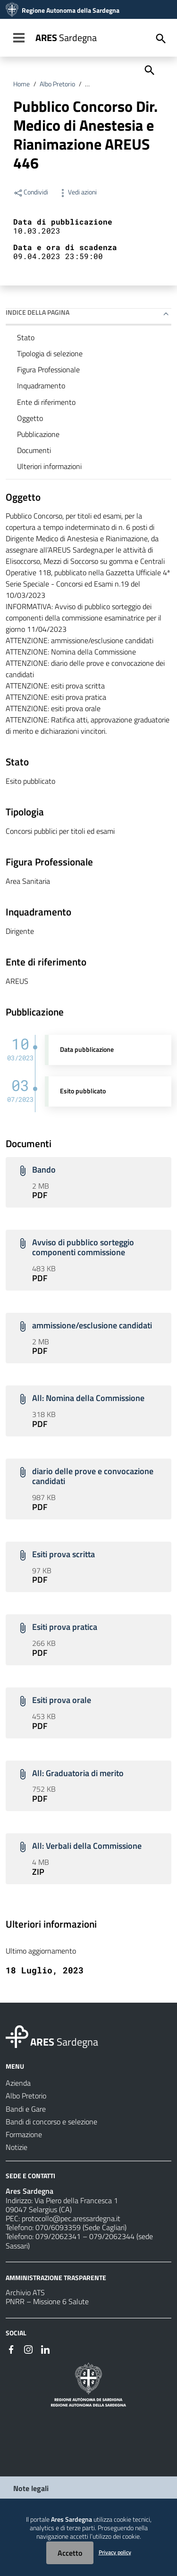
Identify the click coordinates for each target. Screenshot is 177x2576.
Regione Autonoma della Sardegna (70, 10)
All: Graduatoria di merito (78, 1773)
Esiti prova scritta (63, 1554)
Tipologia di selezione (50, 353)
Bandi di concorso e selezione (125, 84)
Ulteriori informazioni (49, 466)
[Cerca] (148, 69)
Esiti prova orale (61, 1700)
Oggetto (30, 418)
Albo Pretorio (57, 84)
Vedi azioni (77, 192)
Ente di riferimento (46, 402)
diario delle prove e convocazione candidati (92, 1476)
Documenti (34, 450)
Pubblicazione (38, 434)
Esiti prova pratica (64, 1626)
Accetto (70, 2553)
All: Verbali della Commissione (87, 1845)
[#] (11, 2348)
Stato (25, 337)
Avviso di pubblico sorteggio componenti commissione (83, 1247)
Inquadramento (41, 385)
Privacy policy (115, 2552)
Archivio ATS (25, 2292)
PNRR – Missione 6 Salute (47, 2301)
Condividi (30, 192)
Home (21, 84)
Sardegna (66, 37)
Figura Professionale (48, 369)
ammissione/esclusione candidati (92, 1325)
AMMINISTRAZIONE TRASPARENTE (56, 2277)
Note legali (31, 2488)
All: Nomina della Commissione (88, 1398)
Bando (44, 1169)
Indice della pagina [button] (37, 312)
